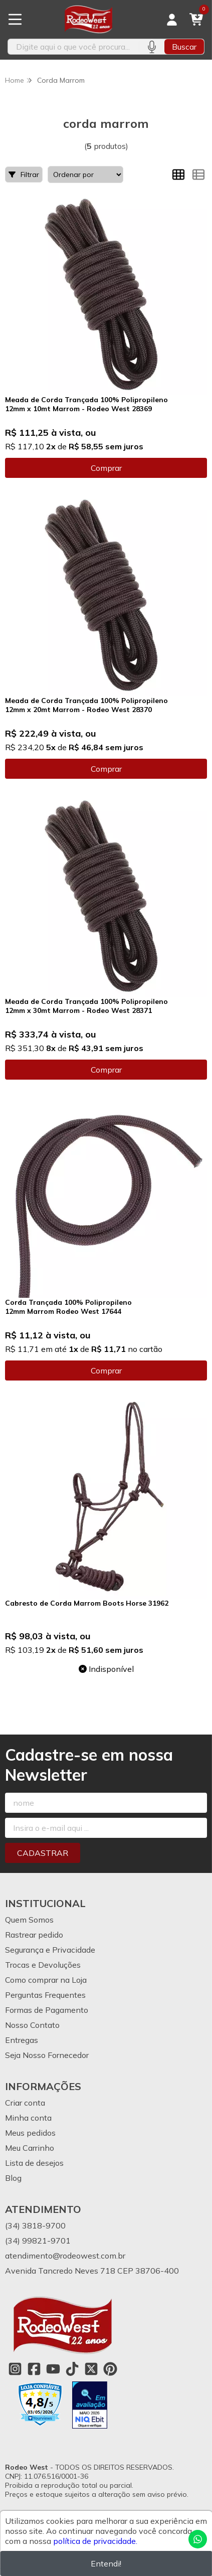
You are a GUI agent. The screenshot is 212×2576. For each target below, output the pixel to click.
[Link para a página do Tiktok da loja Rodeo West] (72, 2369)
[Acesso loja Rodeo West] (171, 19)
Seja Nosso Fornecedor (47, 2055)
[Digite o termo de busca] (73, 46)
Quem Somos (29, 1920)
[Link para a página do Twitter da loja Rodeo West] (91, 2369)
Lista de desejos (34, 2163)
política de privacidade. (95, 2541)
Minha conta (28, 2118)
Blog (13, 2178)
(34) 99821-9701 (38, 2241)
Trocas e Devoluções (43, 1965)
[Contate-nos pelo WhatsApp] (197, 2539)
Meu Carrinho (29, 2148)
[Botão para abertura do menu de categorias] (15, 19)
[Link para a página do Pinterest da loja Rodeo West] (110, 2369)
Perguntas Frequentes (45, 1995)
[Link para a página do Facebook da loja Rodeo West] (34, 2369)
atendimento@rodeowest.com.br (65, 2256)
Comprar (106, 468)
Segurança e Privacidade (50, 1950)
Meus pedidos (30, 2133)
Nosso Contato (32, 2025)
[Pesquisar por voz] (151, 46)
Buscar (184, 47)
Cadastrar (42, 1853)
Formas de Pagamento (46, 2010)
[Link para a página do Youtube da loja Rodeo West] (53, 2369)
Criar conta (25, 2103)
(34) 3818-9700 (35, 2225)
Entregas (21, 2040)
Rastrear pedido (34, 1935)
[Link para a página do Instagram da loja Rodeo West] (15, 2369)
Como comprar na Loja (46, 1980)
